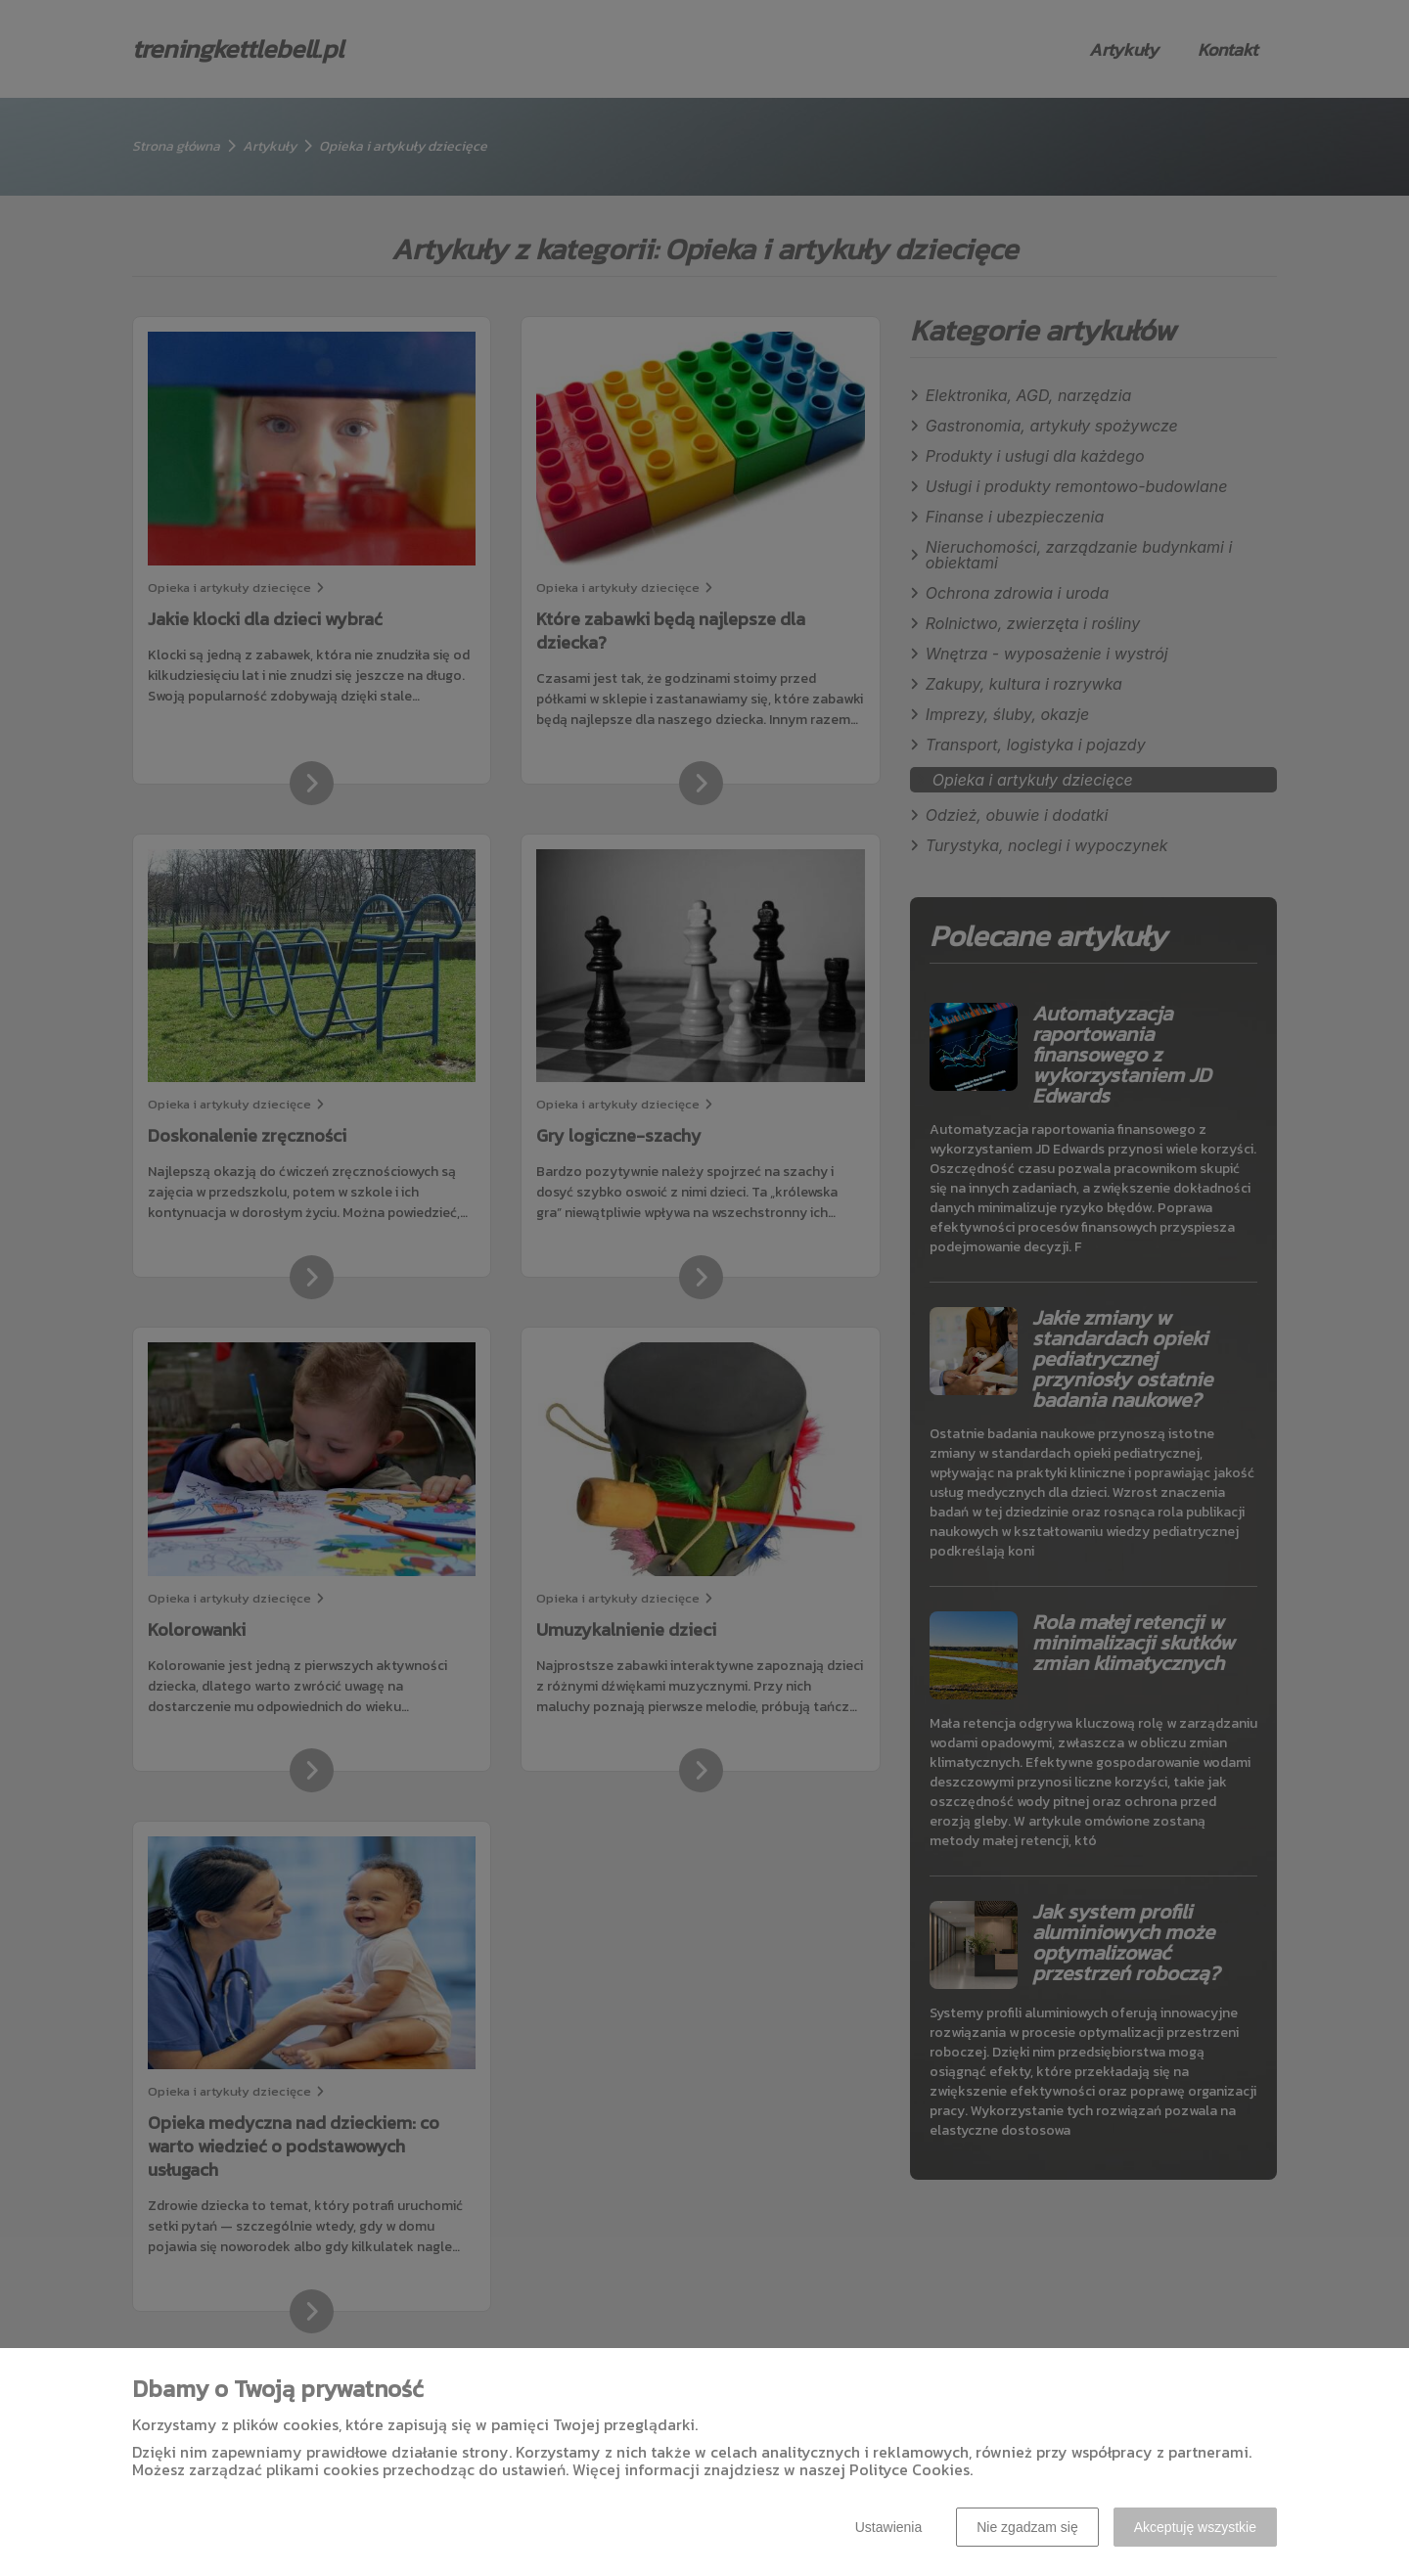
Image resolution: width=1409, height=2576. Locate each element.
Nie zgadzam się (1027, 2527)
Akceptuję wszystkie (1195, 2527)
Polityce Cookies (909, 2469)
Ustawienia (888, 2527)
